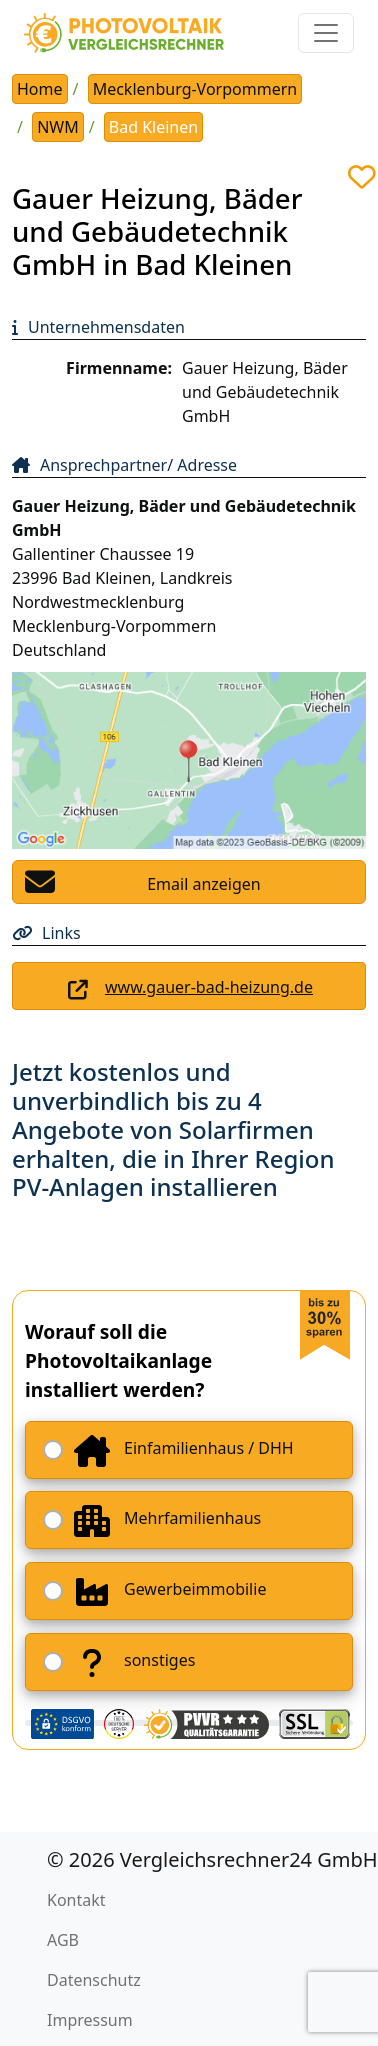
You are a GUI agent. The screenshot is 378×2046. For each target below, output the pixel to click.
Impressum (90, 2020)
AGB (63, 1940)
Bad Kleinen (153, 127)
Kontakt (76, 1900)
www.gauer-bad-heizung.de (209, 987)
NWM (58, 127)
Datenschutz (94, 1980)
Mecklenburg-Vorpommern (195, 89)
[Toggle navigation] (326, 33)
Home (40, 89)
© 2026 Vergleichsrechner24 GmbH (212, 1859)
